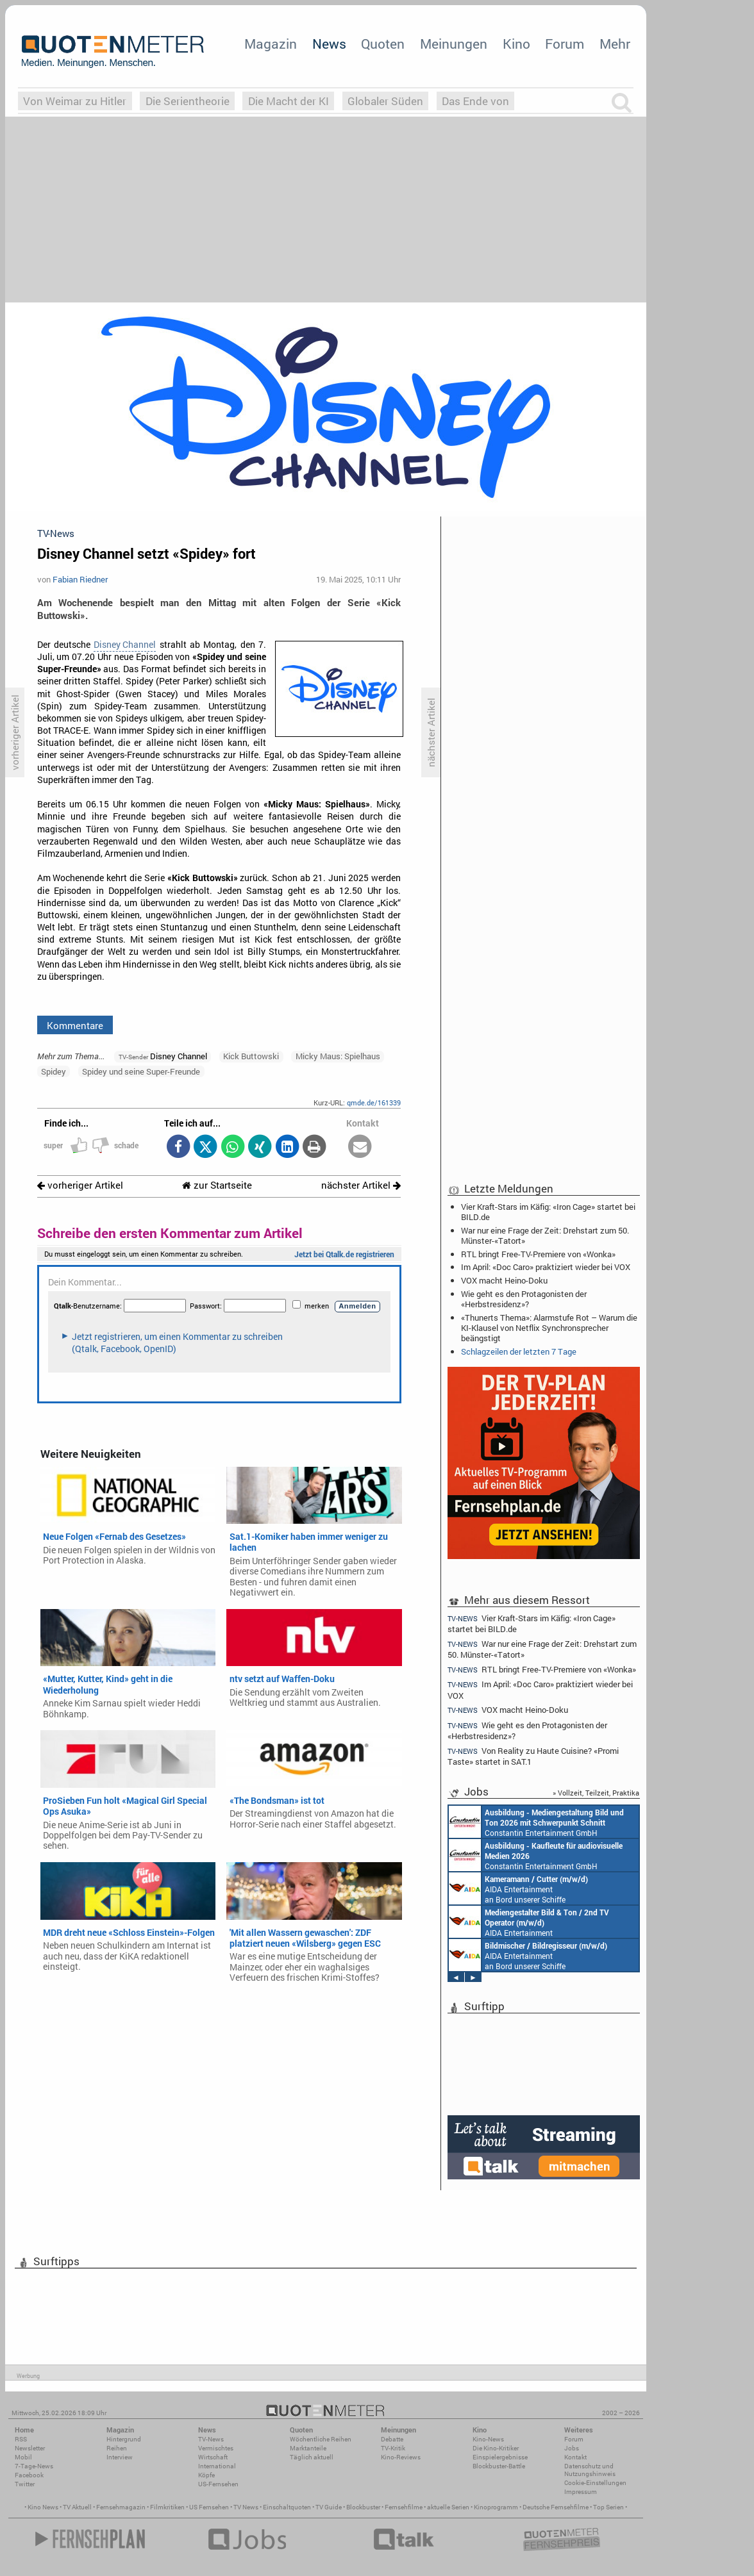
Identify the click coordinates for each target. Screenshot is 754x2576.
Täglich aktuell (311, 2457)
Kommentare (75, 1025)
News (329, 44)
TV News (245, 2507)
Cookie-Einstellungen (595, 2483)
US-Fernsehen (218, 2484)
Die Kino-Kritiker (496, 2448)
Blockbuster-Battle (499, 2466)
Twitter (25, 2484)
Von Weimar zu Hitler (74, 101)
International (217, 2466)
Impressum (580, 2492)
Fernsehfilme (404, 2507)
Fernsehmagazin (121, 2507)
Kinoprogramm (496, 2507)
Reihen (116, 2448)
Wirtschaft (213, 2457)
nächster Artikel (361, 1185)
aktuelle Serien (448, 2507)
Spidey (53, 1071)
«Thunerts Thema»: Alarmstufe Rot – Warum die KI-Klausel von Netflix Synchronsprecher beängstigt (549, 1328)
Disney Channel (125, 644)
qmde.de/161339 (374, 1102)
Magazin (270, 44)
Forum (564, 44)
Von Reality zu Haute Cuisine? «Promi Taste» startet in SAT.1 (533, 1756)
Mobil (23, 2457)
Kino (516, 44)
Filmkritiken (167, 2507)
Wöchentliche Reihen (320, 2439)
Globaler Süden (385, 101)
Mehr (614, 44)
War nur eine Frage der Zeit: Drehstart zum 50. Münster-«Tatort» (545, 1235)
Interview (119, 2457)
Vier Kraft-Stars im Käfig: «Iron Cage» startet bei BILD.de (548, 1212)
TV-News (211, 2439)
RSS (21, 2439)
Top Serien (608, 2507)
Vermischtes (215, 2448)
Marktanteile (308, 2448)
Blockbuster (363, 2507)
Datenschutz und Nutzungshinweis (590, 2470)
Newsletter (30, 2448)
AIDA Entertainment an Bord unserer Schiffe (518, 1888)
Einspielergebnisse (500, 2457)
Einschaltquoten (287, 2507)
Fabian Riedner (80, 579)
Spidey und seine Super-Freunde (141, 1071)
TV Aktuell (77, 2507)
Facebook (29, 2475)
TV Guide (328, 2507)
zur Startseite (217, 1185)
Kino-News (488, 2439)
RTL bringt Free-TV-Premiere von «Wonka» (538, 1254)
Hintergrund (123, 2439)
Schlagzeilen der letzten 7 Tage (518, 1351)
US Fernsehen (209, 2507)
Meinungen (453, 44)
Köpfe (206, 2475)
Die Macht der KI (288, 101)
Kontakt (575, 2457)
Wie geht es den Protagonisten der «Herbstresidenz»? (524, 1299)
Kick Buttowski (251, 1056)
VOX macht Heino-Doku (504, 1280)
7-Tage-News (34, 2466)
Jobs (571, 2448)
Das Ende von (475, 101)
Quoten (383, 44)
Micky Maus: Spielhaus (338, 1056)
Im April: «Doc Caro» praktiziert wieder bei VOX (545, 1267)
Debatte (392, 2439)
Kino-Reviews (401, 2457)
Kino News (43, 2507)
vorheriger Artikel (80, 1185)
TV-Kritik (393, 2448)
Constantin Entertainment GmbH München (536, 1822)
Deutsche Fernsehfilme (556, 2507)
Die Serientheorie (188, 101)
